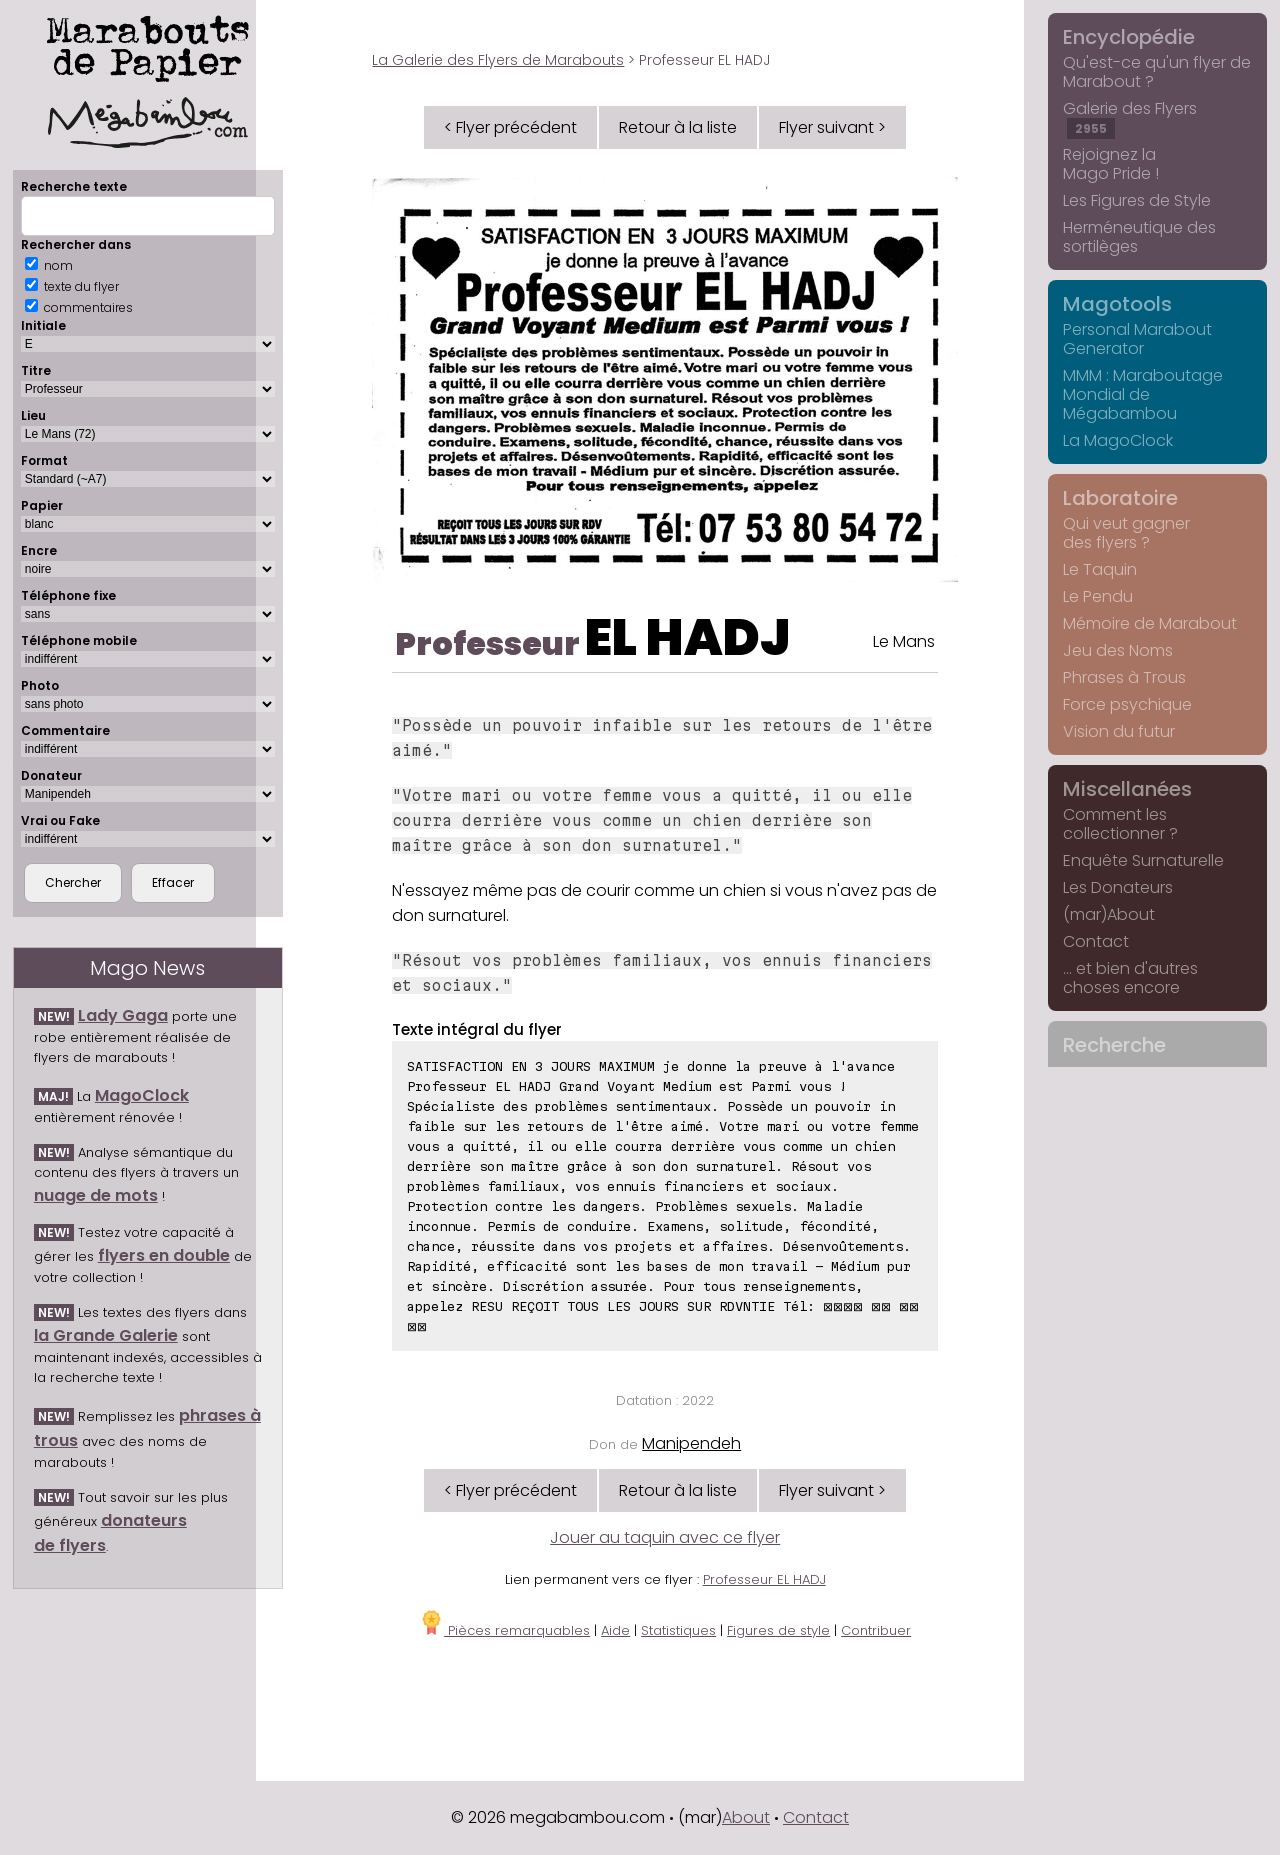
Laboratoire (1120, 498)
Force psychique (1127, 704)
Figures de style (778, 1630)
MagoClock (142, 1095)
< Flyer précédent (510, 127)
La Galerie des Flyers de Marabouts (498, 60)
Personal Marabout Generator (1137, 339)
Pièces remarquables (504, 1630)
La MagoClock (1118, 440)
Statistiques (678, 1630)
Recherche (1114, 1045)
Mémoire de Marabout (1150, 623)
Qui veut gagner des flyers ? (1126, 533)
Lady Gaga (123, 1015)
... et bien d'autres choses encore (1130, 978)
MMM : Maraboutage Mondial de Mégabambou (1143, 394)
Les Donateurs (1118, 887)
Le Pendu (1098, 596)
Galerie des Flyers (1130, 118)
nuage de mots (96, 1195)
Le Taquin (1100, 569)
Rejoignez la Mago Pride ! (1111, 164)
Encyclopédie (1129, 37)
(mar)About (1109, 914)
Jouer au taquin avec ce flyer (665, 1537)
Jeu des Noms (1118, 650)
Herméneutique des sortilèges (1139, 237)
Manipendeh (691, 1443)
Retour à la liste (678, 127)
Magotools (1117, 304)
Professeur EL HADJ (764, 1579)
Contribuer (876, 1630)
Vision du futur (1119, 731)
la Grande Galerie (106, 1335)
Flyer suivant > (832, 127)
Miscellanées (1127, 789)
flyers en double (164, 1255)
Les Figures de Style (1137, 200)
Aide (615, 1630)
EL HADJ (687, 638)
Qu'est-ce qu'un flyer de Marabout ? (1157, 72)
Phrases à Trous (1124, 677)
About (746, 1817)
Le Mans (904, 641)
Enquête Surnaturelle (1143, 860)
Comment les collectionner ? (1120, 824)
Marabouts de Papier (148, 77)
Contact (1096, 941)
